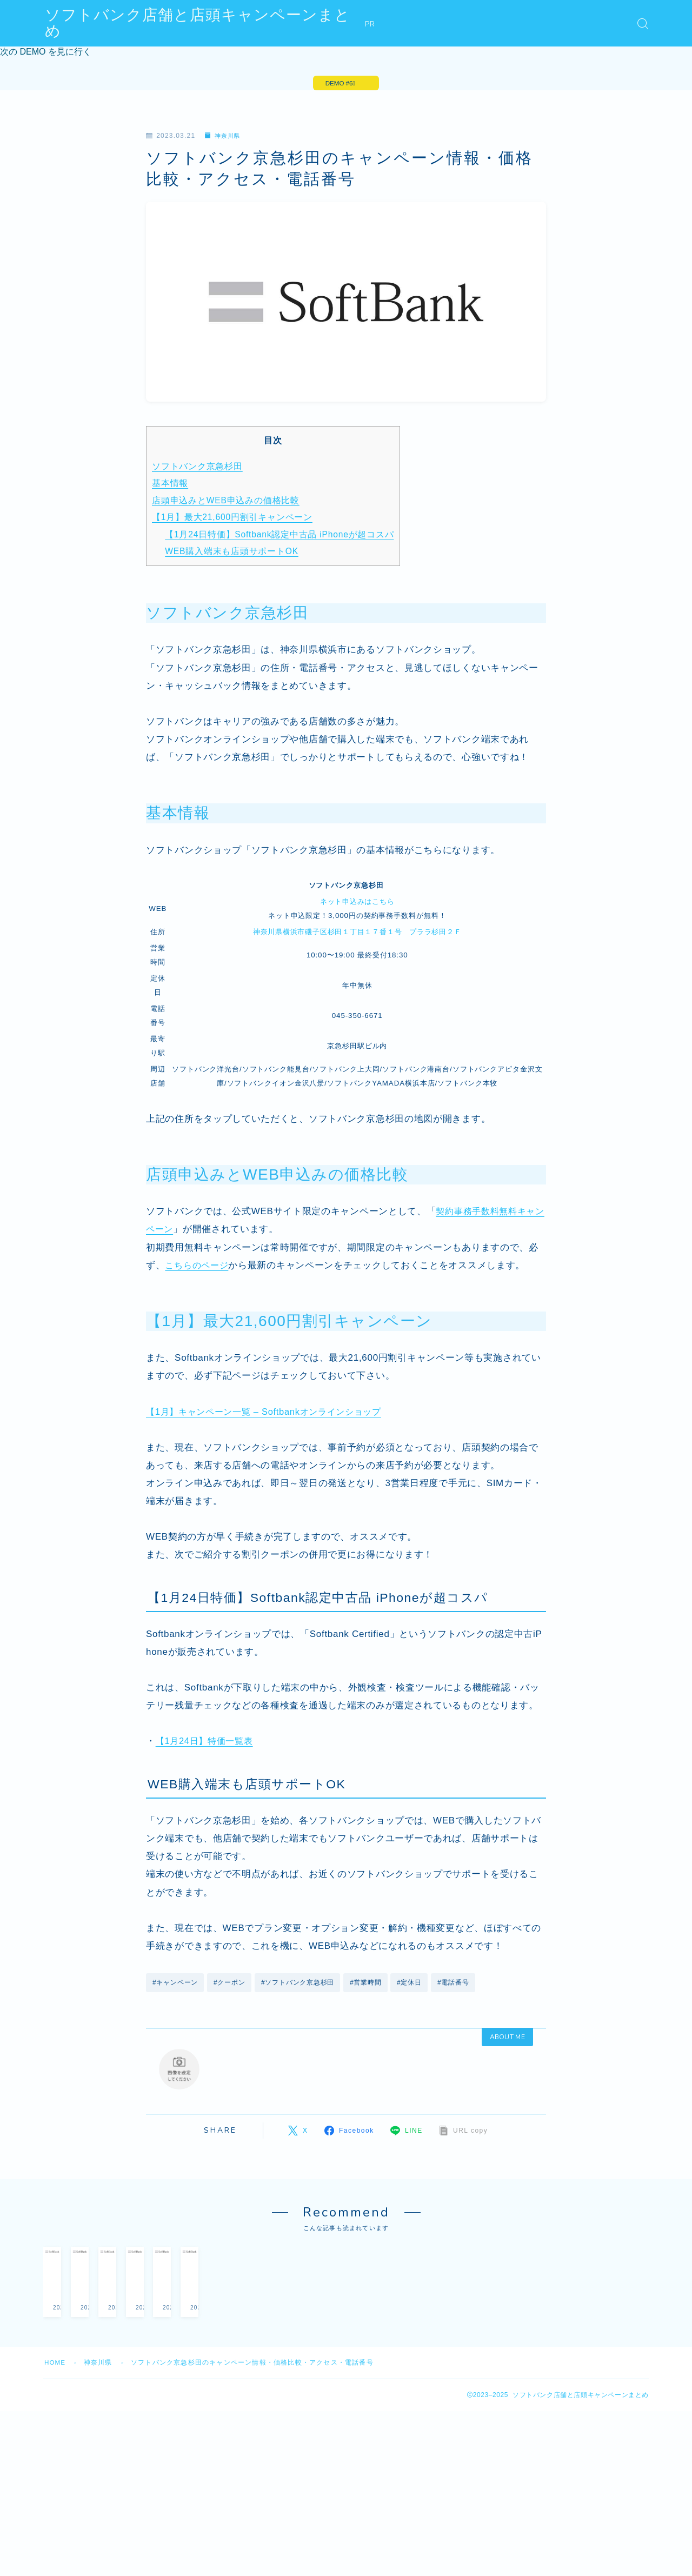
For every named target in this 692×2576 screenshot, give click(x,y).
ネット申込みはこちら (357, 903)
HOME (55, 2432)
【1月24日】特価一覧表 (207, 1743)
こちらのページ (198, 1267)
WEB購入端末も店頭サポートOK (233, 553)
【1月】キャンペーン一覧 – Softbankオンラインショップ (270, 1413)
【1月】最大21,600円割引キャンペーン (233, 519)
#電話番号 (455, 1984)
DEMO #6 (338, 84)
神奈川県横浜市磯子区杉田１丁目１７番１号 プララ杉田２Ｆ (357, 933)
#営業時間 (367, 1984)
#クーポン (230, 1984)
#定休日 (411, 1984)
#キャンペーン (175, 1984)
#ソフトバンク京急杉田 (299, 1984)
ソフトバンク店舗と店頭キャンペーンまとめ (206, 23)
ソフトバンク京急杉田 (197, 467)
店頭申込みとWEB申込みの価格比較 (226, 502)
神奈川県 (224, 138)
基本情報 (170, 485)
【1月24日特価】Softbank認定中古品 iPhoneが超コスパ (281, 536)
